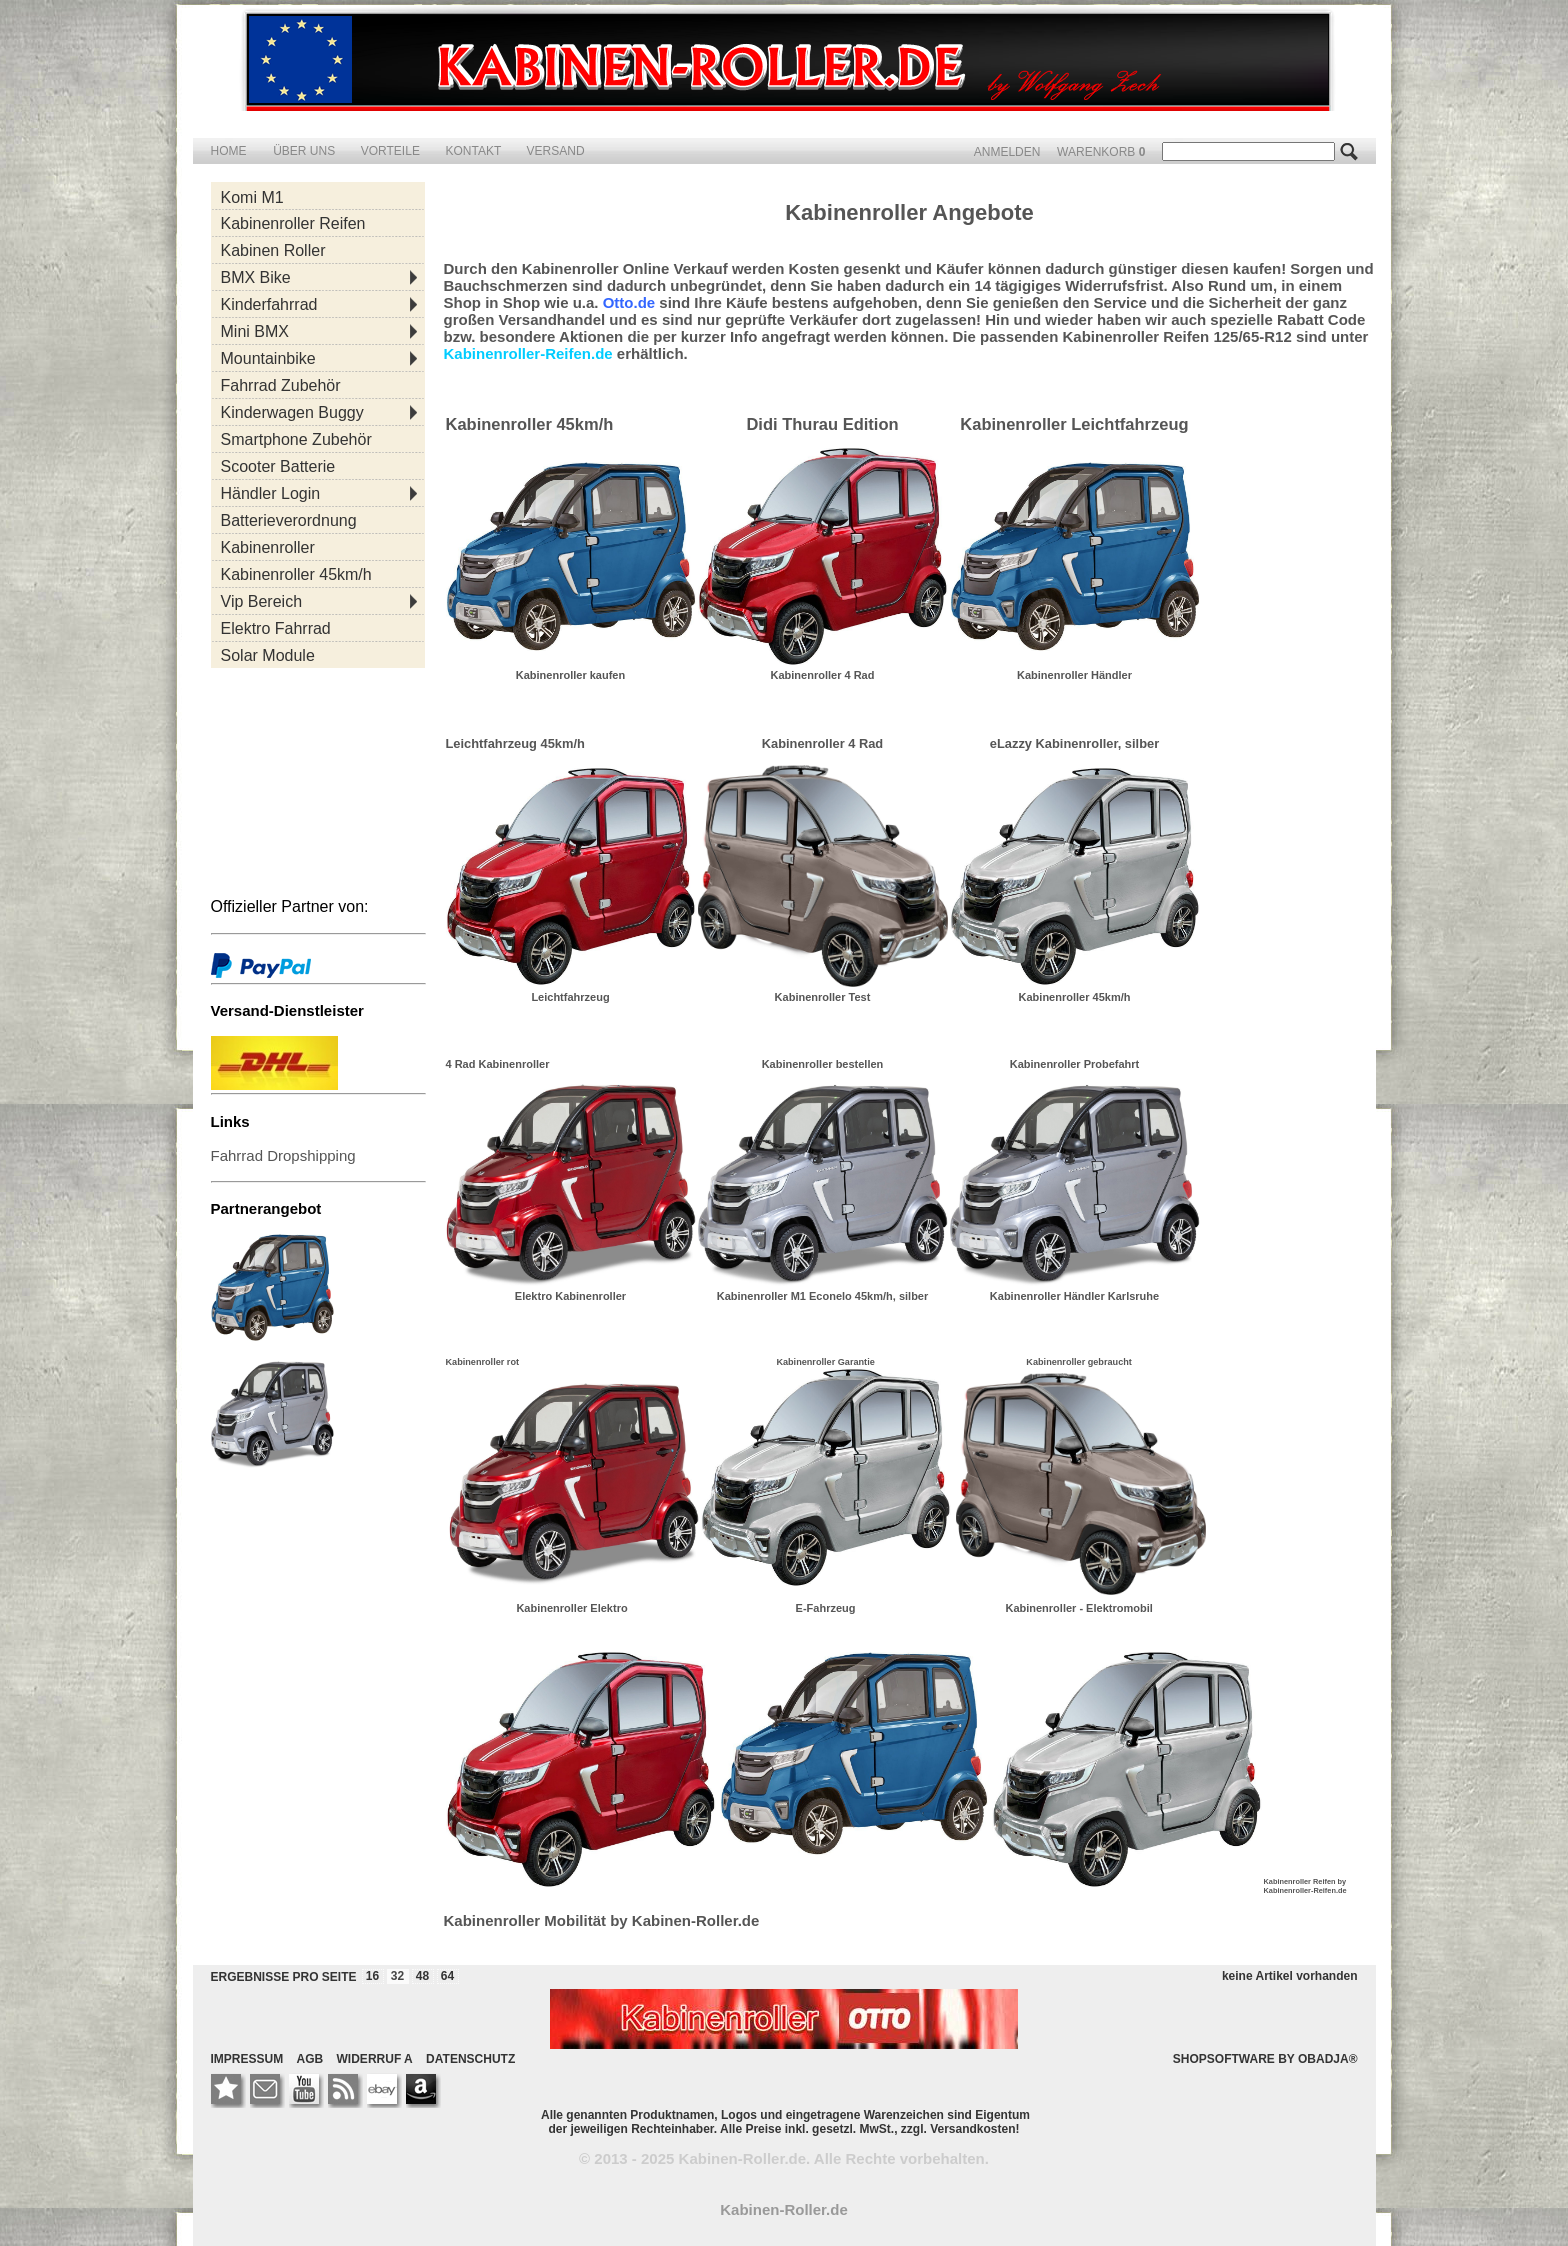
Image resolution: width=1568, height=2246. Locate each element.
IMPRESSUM (247, 2059)
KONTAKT (474, 151)
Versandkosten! (974, 2129)
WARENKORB (1103, 152)
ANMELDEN (1009, 152)
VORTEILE (392, 151)
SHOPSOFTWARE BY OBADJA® (1265, 2059)
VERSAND (556, 151)
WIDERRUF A (375, 2059)
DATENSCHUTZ (470, 2059)
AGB (310, 2059)
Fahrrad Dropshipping (283, 1155)
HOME (229, 151)
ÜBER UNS (305, 151)
